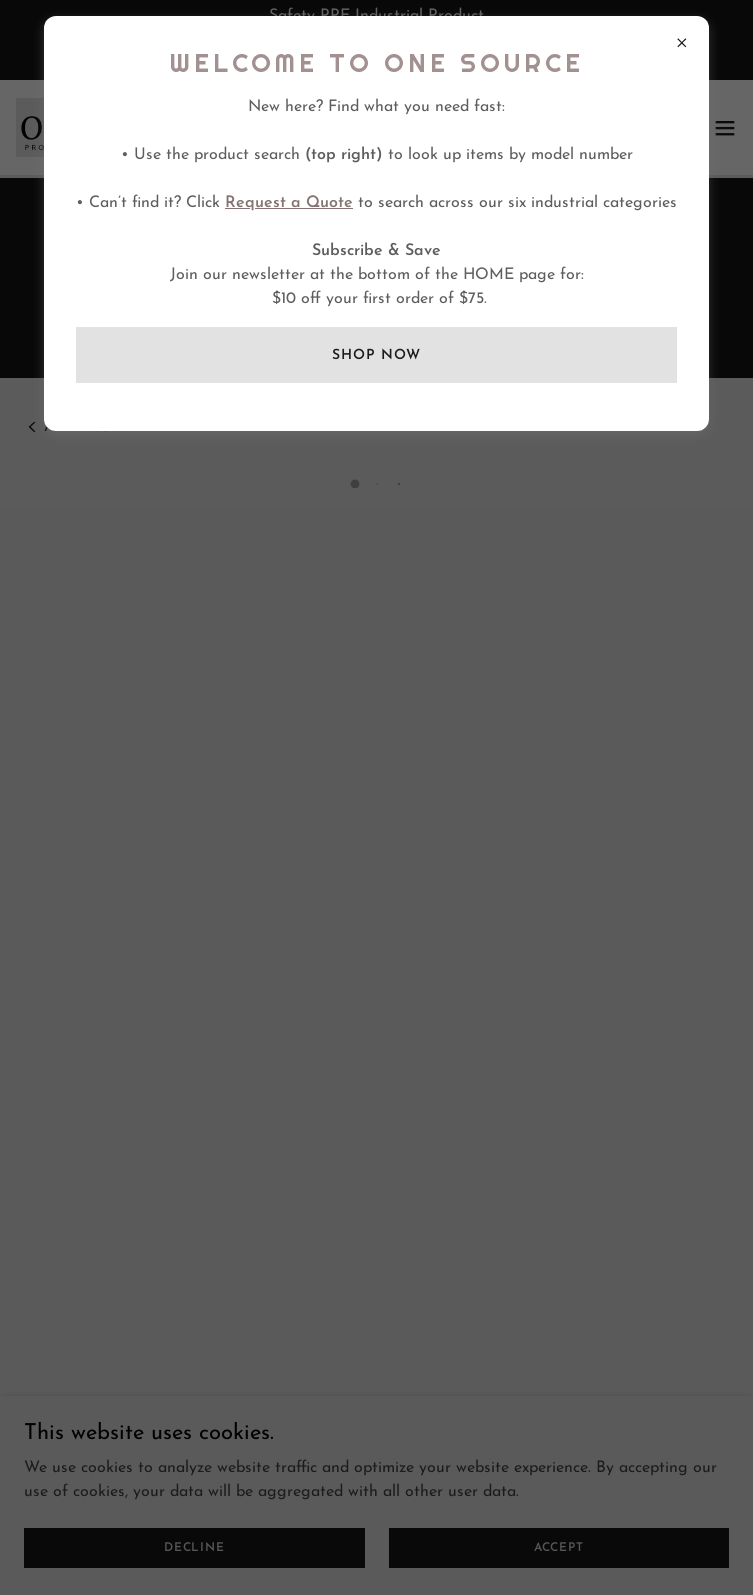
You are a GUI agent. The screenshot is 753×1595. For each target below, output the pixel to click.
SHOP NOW (376, 355)
